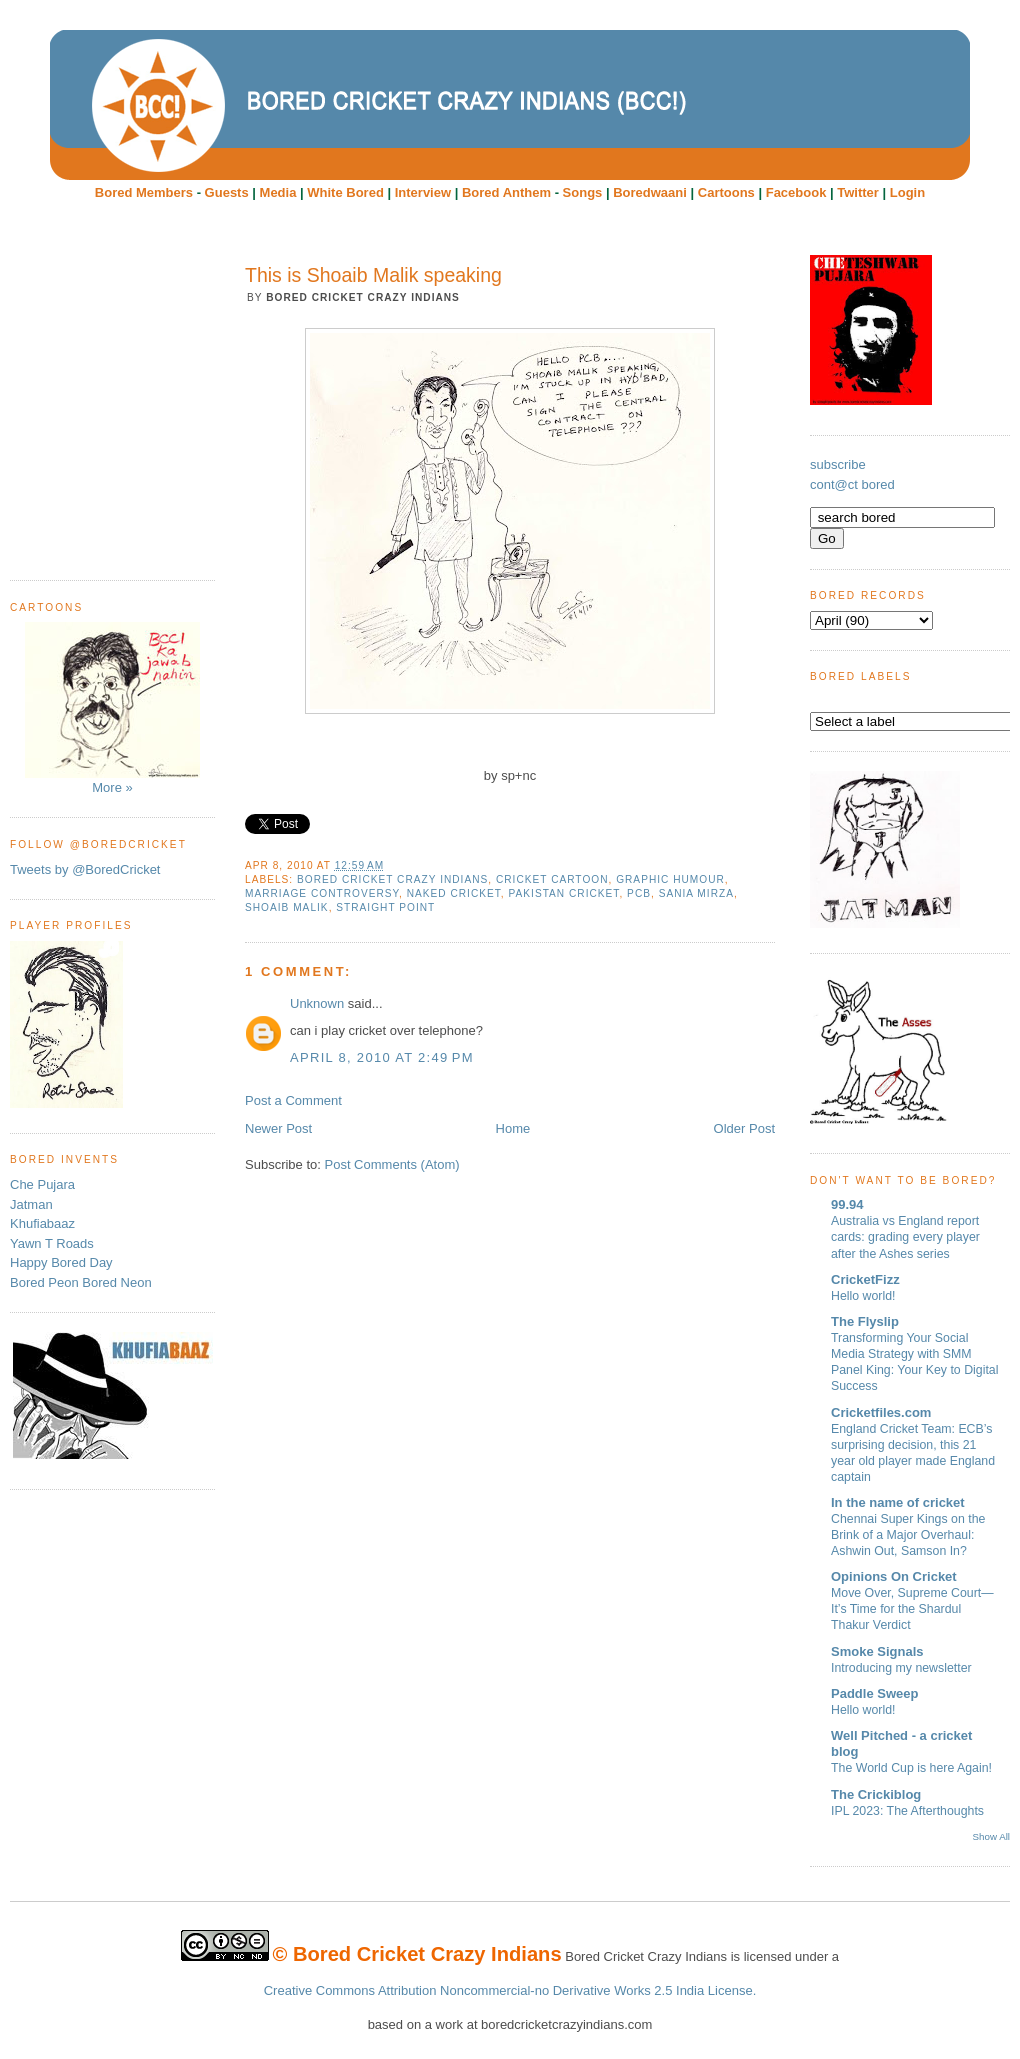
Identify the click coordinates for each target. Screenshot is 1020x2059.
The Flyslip (865, 1321)
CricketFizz (865, 1279)
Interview (423, 192)
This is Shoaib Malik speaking (373, 275)
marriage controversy (322, 893)
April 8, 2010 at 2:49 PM (382, 1057)
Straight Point (385, 907)
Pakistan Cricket (564, 893)
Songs (583, 192)
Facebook (796, 192)
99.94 (847, 1204)
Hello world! (863, 1296)
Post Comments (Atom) (392, 1164)
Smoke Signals (877, 1651)
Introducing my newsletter (901, 1668)
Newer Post (278, 1128)
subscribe (838, 464)
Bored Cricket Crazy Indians (392, 879)
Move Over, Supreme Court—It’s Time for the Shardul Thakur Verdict (912, 1609)
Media (278, 192)
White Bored (345, 192)
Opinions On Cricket (894, 1576)
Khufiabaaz (42, 1223)
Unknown (317, 1003)
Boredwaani (650, 192)
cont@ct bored (852, 484)
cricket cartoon (552, 879)
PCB (639, 893)
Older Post (744, 1128)
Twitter (858, 192)
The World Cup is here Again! (911, 1768)
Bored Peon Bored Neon (81, 1282)
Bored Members (144, 192)
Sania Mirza (696, 893)
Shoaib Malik (287, 907)
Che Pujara (42, 1184)
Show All (991, 1836)
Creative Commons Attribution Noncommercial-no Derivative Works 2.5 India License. (510, 1990)
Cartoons (726, 192)
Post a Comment (293, 1100)
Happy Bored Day (61, 1262)
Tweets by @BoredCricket (85, 869)
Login (907, 192)
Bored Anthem (506, 192)
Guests (227, 192)
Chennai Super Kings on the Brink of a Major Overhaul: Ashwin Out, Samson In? (908, 1535)
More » (112, 708)
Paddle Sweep (874, 1693)
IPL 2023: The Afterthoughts (907, 1811)
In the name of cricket (898, 1502)
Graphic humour (670, 879)
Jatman (31, 1204)
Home (513, 1128)
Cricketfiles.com (881, 1412)
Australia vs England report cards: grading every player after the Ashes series (905, 1237)
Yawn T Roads (52, 1243)
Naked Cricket (454, 893)
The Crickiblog (876, 1794)
